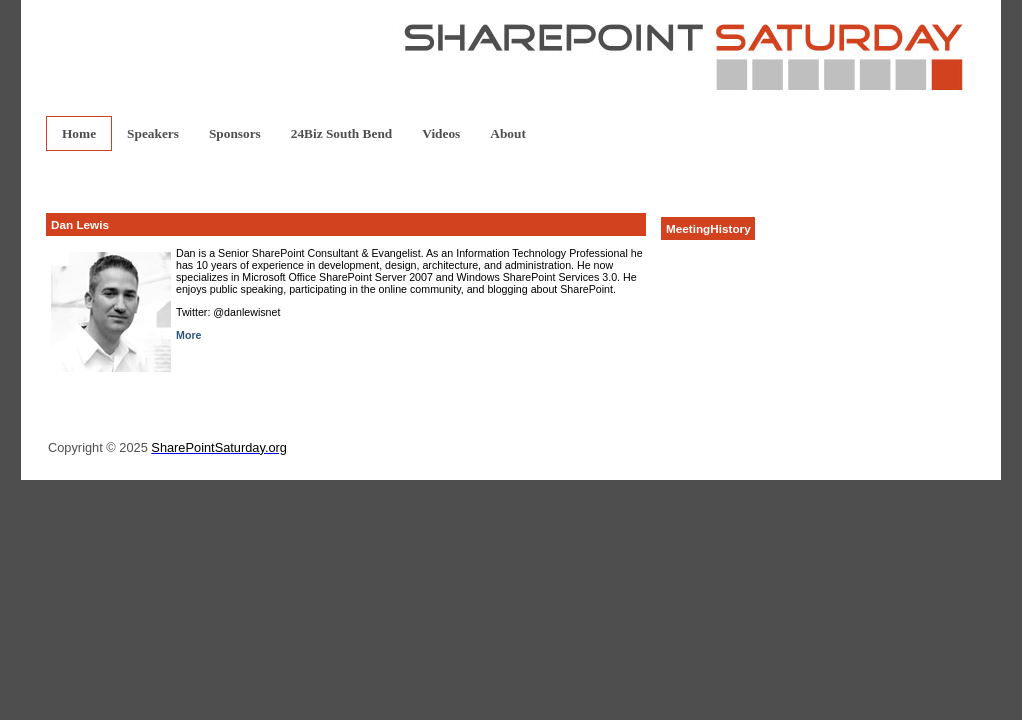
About (508, 133)
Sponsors (235, 133)
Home (79, 133)
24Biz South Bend (341, 133)
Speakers (153, 133)
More (188, 335)
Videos (441, 133)
